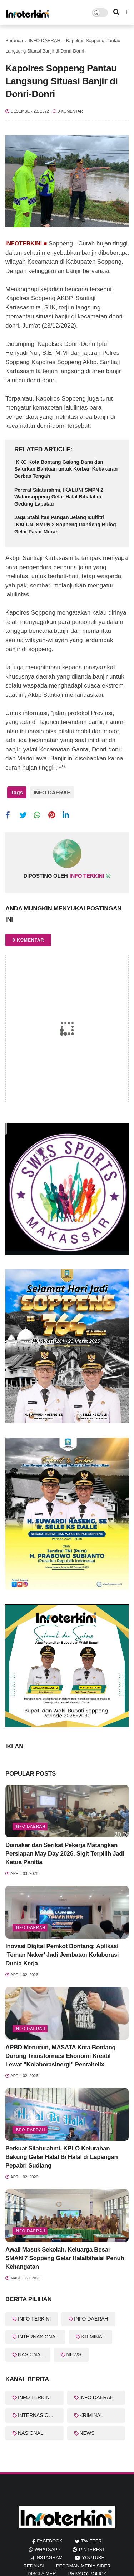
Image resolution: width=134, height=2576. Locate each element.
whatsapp (47, 2549)
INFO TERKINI (34, 2319)
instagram (49, 2557)
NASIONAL (30, 2354)
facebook (50, 2540)
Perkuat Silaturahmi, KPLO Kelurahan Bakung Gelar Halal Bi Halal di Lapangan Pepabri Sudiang (61, 2157)
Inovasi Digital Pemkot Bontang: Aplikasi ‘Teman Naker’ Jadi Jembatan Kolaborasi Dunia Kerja (62, 1955)
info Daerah (30, 1826)
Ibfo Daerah (30, 2130)
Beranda (14, 40)
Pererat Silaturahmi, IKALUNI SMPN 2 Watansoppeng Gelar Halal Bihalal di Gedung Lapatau (58, 497)
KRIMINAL (93, 2336)
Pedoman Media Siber (83, 2565)
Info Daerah (30, 1927)
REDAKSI (34, 2565)
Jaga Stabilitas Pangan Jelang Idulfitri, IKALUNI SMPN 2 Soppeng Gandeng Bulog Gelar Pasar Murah (65, 524)
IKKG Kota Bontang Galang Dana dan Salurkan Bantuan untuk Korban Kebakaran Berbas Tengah (66, 469)
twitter (91, 2540)
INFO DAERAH (44, 40)
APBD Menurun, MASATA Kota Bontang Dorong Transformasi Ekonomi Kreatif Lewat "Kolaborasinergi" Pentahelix (60, 2056)
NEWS (73, 2354)
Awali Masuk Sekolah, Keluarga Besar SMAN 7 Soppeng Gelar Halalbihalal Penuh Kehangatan (64, 2258)
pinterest (92, 2549)
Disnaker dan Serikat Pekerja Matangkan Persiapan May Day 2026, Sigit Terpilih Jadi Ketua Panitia (64, 1854)
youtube (93, 2557)
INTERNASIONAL (38, 2336)
